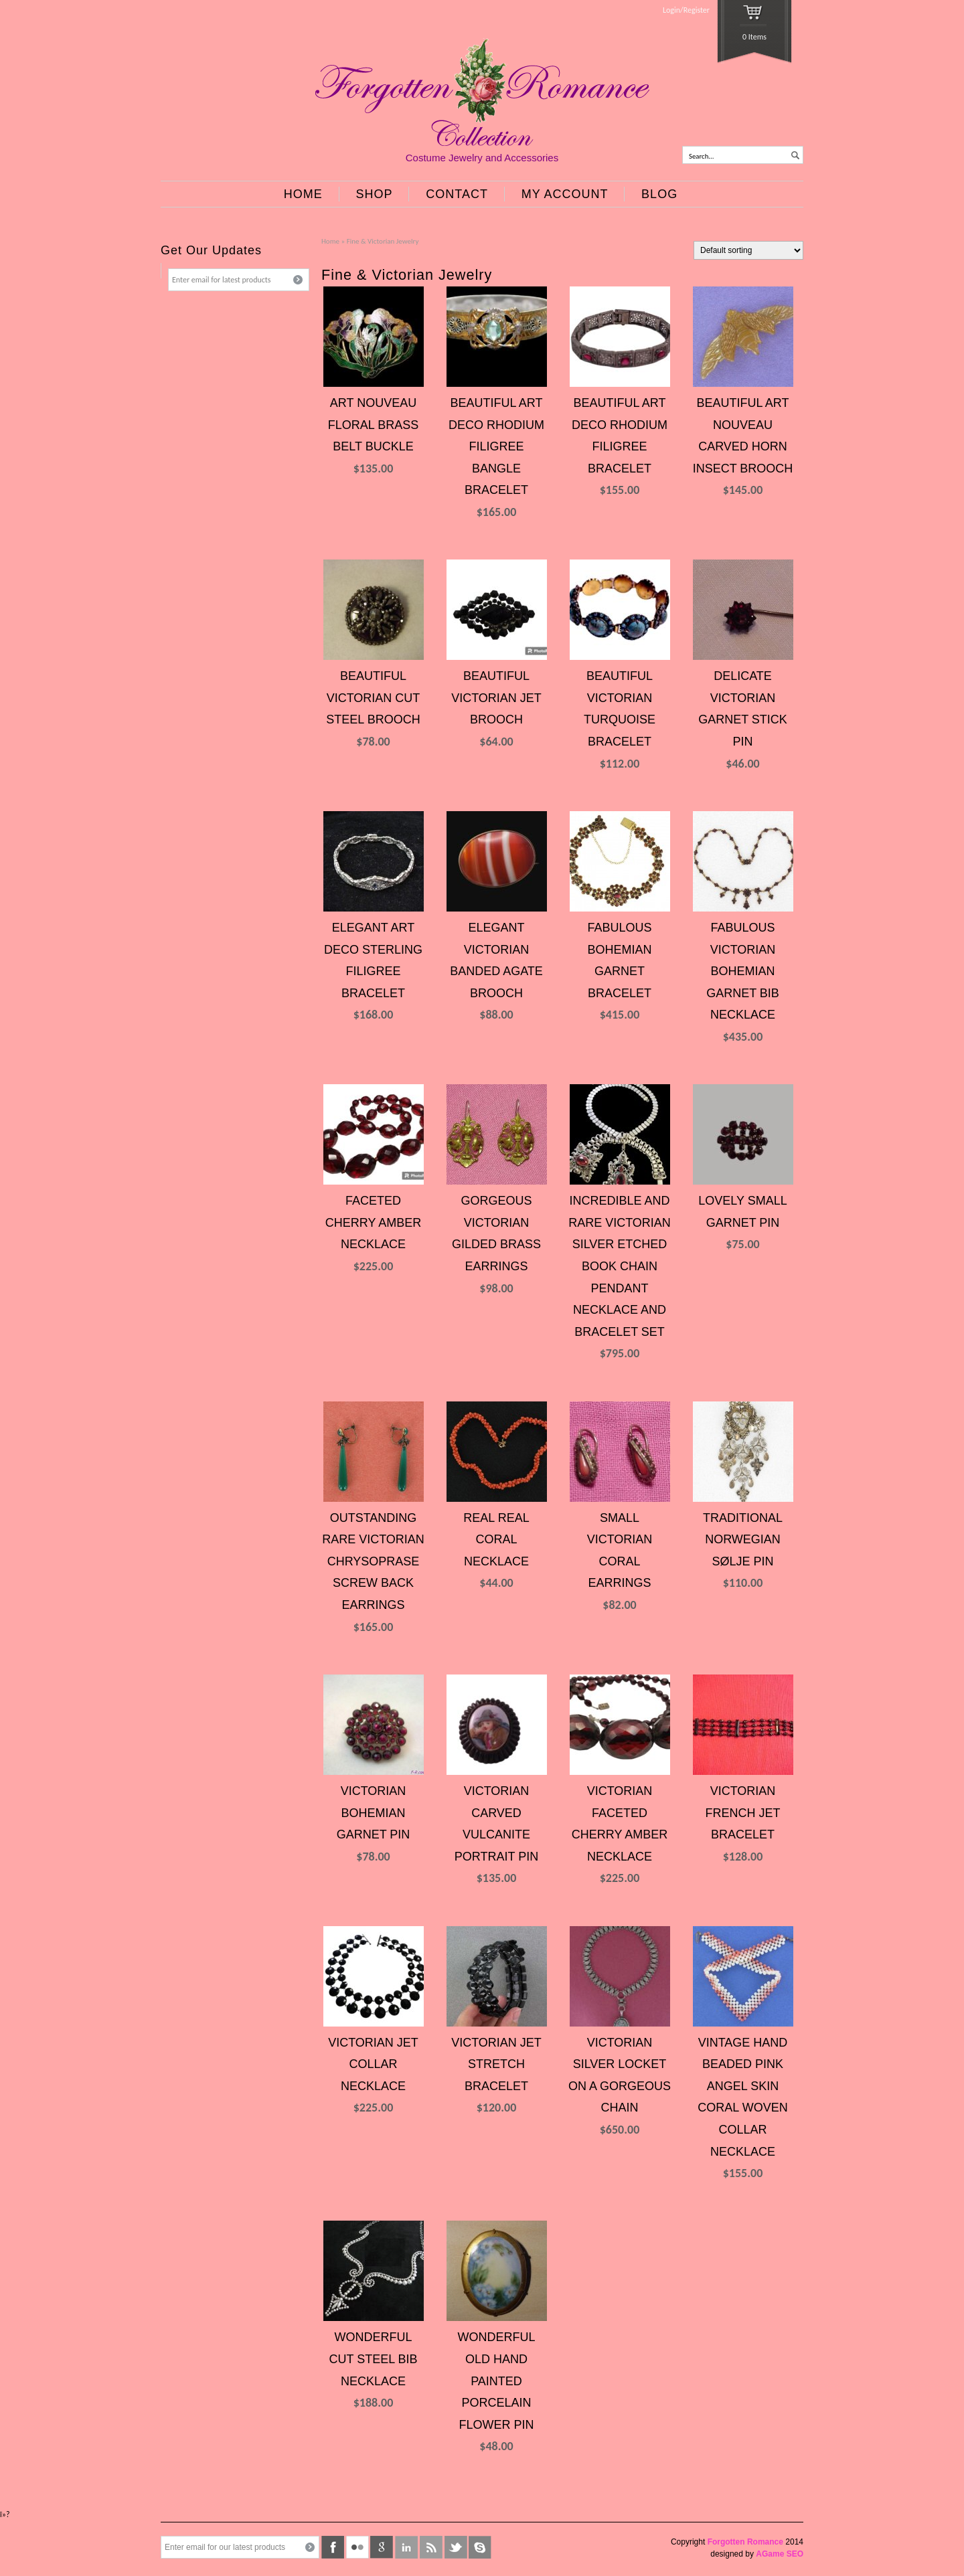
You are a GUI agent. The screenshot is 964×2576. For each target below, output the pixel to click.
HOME (303, 194)
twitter (456, 2547)
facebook (332, 2547)
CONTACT (457, 194)
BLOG (659, 194)
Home (330, 241)
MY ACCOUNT (565, 194)
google (381, 2547)
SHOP (374, 194)
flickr (357, 2547)
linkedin (406, 2547)
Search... (701, 156)
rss (431, 2547)
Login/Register (686, 10)
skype (480, 2547)
